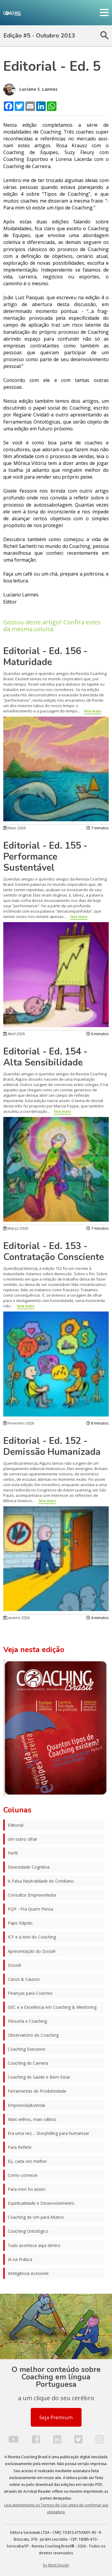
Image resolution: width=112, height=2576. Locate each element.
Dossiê (14, 1965)
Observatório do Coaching (33, 2035)
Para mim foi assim (26, 2189)
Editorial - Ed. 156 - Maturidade (45, 656)
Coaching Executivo (26, 2049)
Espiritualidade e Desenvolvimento (41, 2203)
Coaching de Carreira (28, 2063)
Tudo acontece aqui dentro (34, 2245)
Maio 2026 (14, 828)
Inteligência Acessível (28, 2273)
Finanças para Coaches (30, 1993)
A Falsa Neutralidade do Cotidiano (41, 1881)
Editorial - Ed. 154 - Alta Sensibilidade (45, 1057)
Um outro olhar (22, 1839)
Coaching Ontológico (28, 2231)
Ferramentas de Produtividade (37, 2091)
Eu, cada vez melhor (27, 2161)
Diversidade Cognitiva (29, 1867)
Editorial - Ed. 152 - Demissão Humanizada (52, 1446)
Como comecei (22, 2175)
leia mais (92, 711)
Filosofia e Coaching (27, 2021)
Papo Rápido (20, 1923)
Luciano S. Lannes (30, 89)
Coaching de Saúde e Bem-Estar (39, 2077)
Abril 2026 (14, 1033)
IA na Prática (20, 2259)
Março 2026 (15, 1228)
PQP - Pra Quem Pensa (30, 1909)
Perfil (13, 1853)
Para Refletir (20, 2147)
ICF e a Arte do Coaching (32, 1937)
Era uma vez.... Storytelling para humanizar (48, 2133)
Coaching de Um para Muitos (36, 2217)
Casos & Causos (24, 1979)
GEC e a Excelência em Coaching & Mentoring (52, 2007)
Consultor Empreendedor (32, 1895)
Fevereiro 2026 (18, 1423)
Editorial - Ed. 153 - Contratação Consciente (53, 1251)
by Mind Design (56, 2565)
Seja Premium (56, 2417)
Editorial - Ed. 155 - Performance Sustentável (45, 856)
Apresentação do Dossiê (32, 1951)
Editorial (15, 1825)
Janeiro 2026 (16, 1617)
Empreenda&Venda (26, 2105)
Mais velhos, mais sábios (32, 2119)
